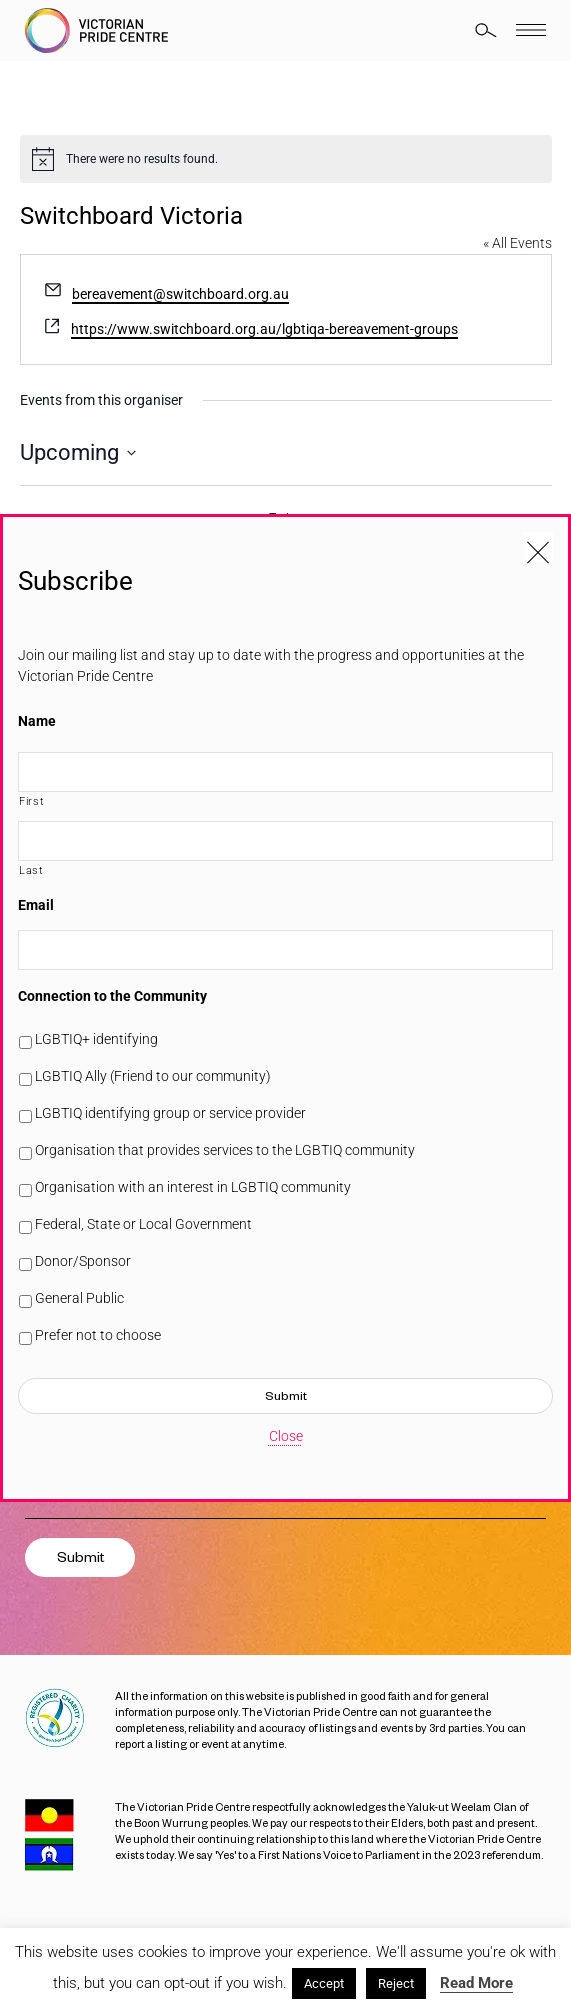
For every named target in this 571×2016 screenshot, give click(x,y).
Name (37, 721)
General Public (79, 1298)
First (31, 801)
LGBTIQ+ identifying (96, 1039)
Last (31, 870)
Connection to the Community (112, 996)
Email (36, 905)
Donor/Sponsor (83, 1261)
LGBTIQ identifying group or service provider (170, 1113)
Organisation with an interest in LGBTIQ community (193, 1187)
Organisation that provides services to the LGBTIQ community (225, 1150)
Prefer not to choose (98, 1335)
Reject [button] (396, 1983)
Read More (476, 1983)
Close (286, 1436)
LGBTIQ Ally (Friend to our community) (153, 1076)
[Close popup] (538, 547)
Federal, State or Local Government (143, 1224)
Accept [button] (324, 1983)
